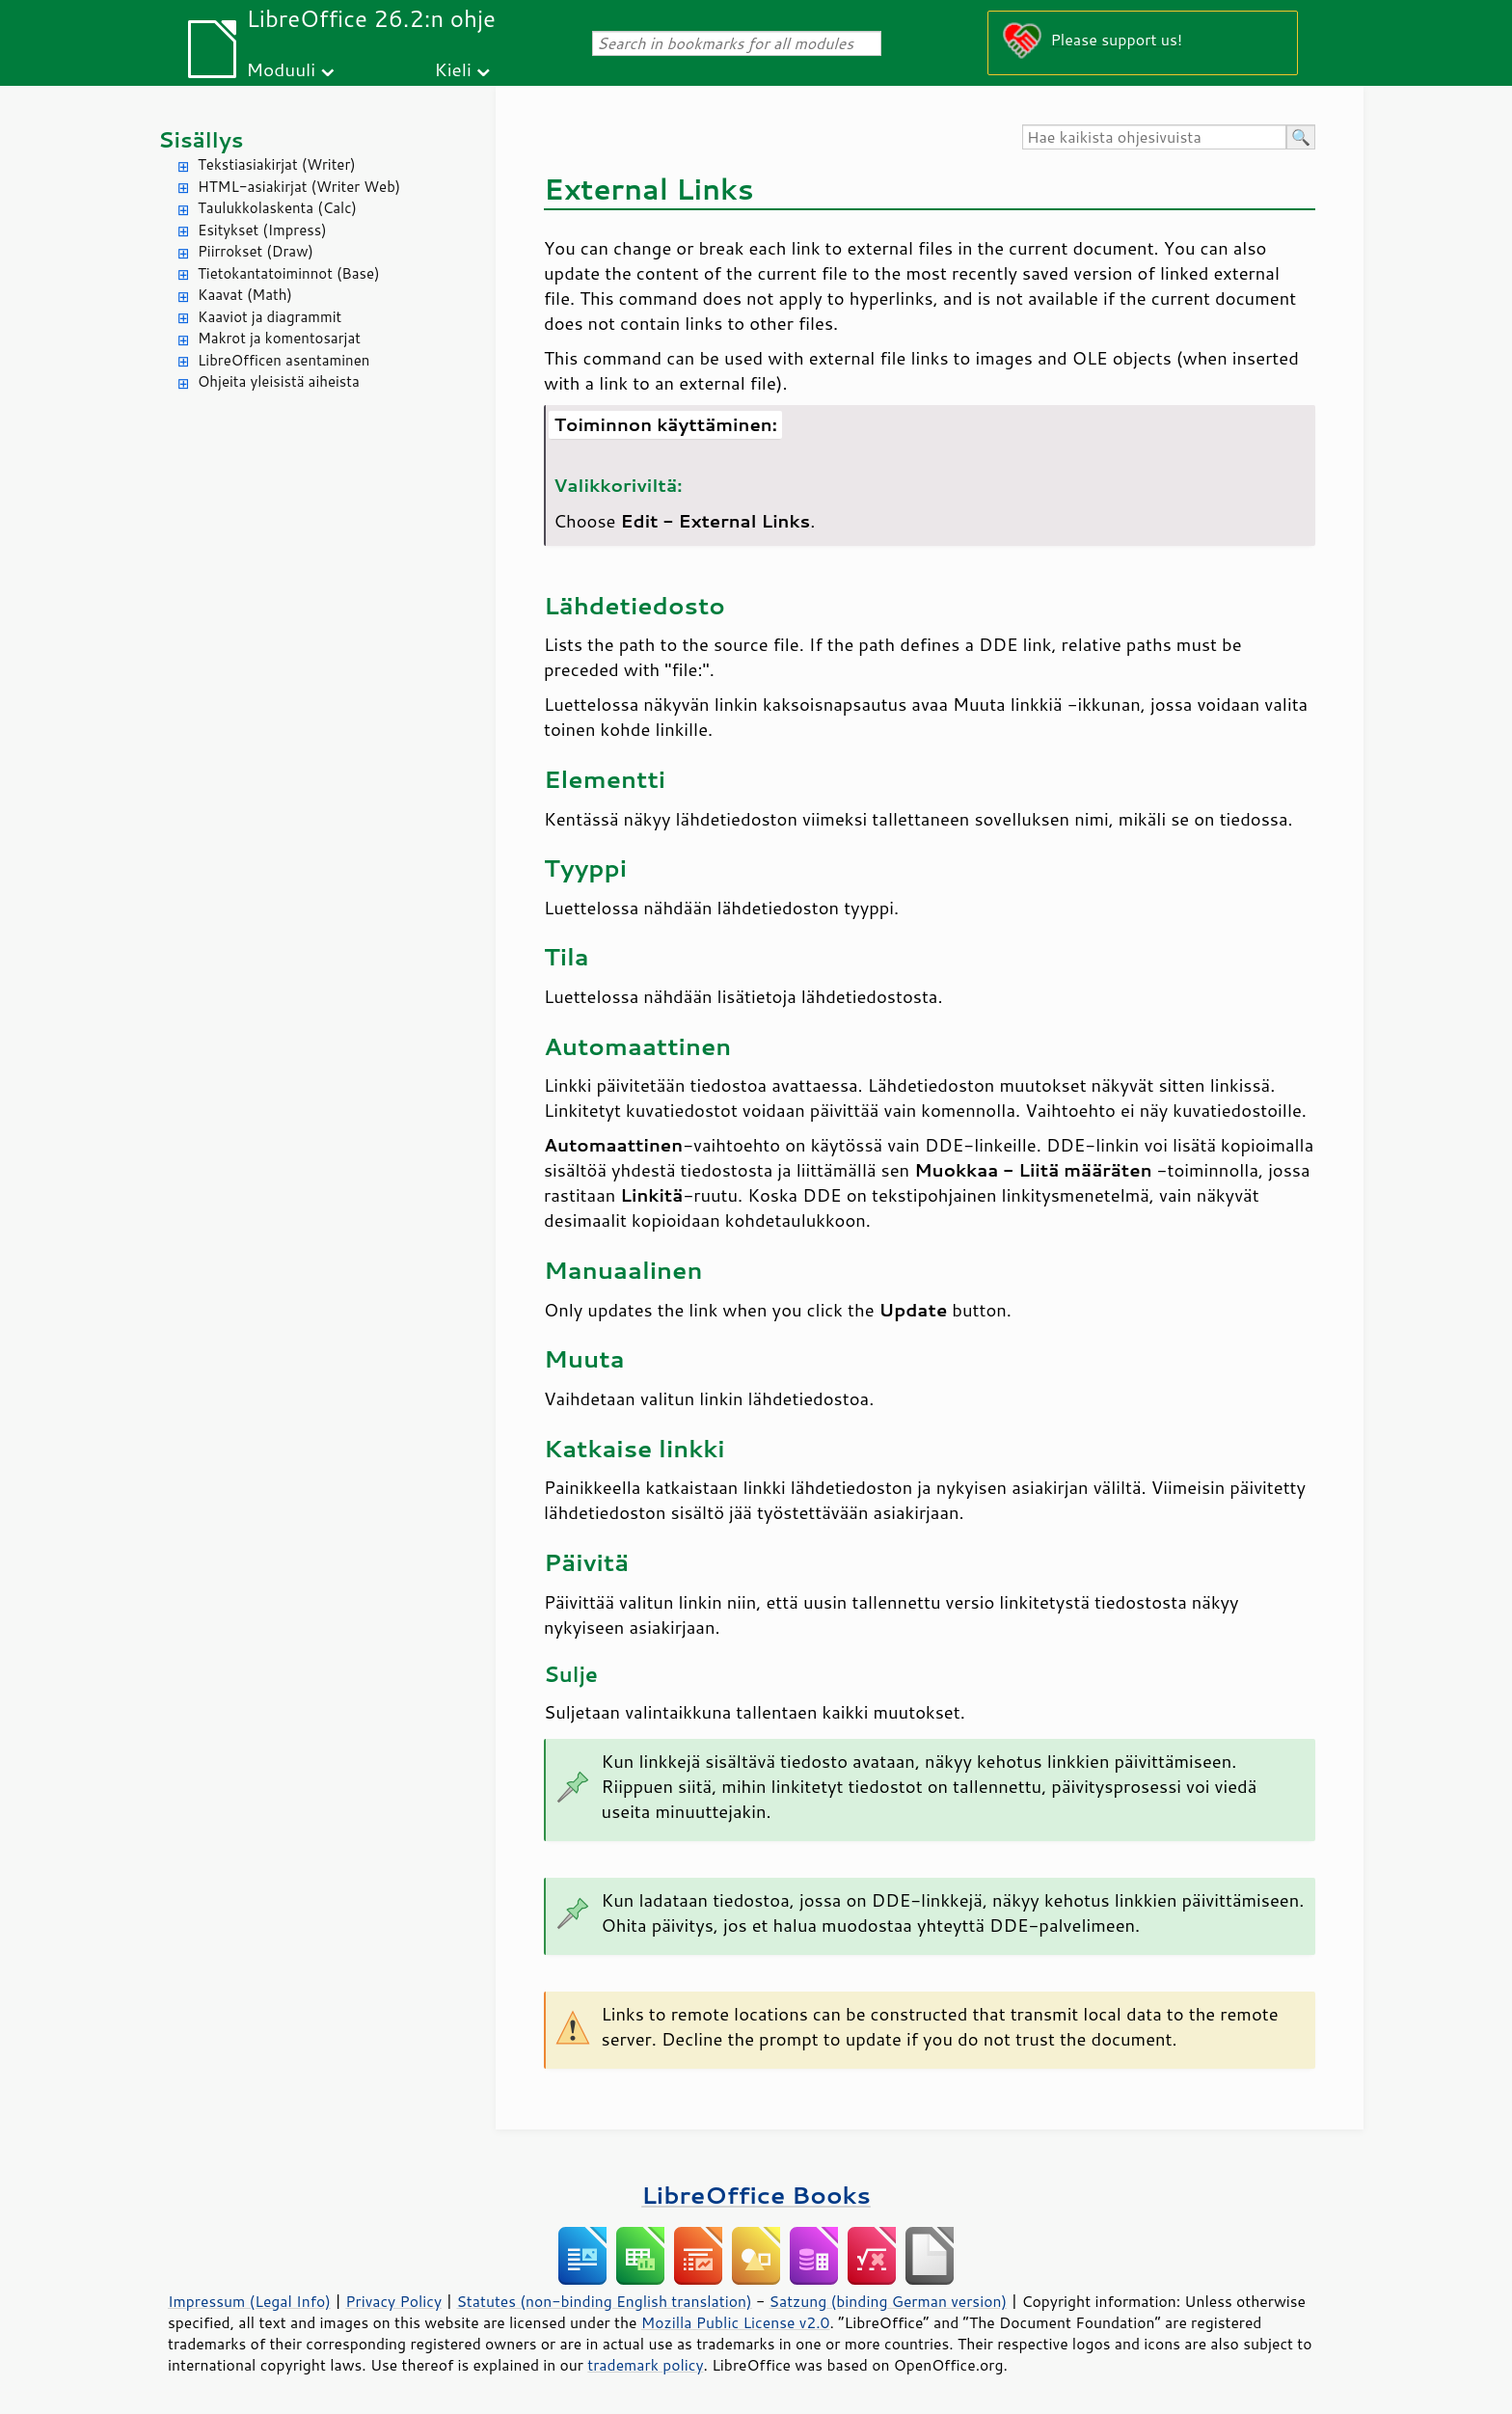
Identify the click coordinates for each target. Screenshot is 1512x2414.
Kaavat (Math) (245, 295)
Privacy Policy (393, 2301)
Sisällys (201, 139)
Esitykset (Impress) (262, 230)
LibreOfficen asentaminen (283, 360)
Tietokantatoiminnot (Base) (289, 273)
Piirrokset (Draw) (255, 251)
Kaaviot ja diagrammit (269, 317)
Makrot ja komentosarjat (279, 338)
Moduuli (280, 69)
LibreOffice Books (756, 2194)
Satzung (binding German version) (889, 2301)
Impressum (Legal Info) (249, 2301)
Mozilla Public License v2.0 (735, 2322)
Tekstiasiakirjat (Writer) (277, 164)
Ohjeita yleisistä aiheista (279, 381)
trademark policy (645, 2364)
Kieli (453, 69)
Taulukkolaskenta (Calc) (277, 208)
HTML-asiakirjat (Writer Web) (299, 186)
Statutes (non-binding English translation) (603, 2301)
